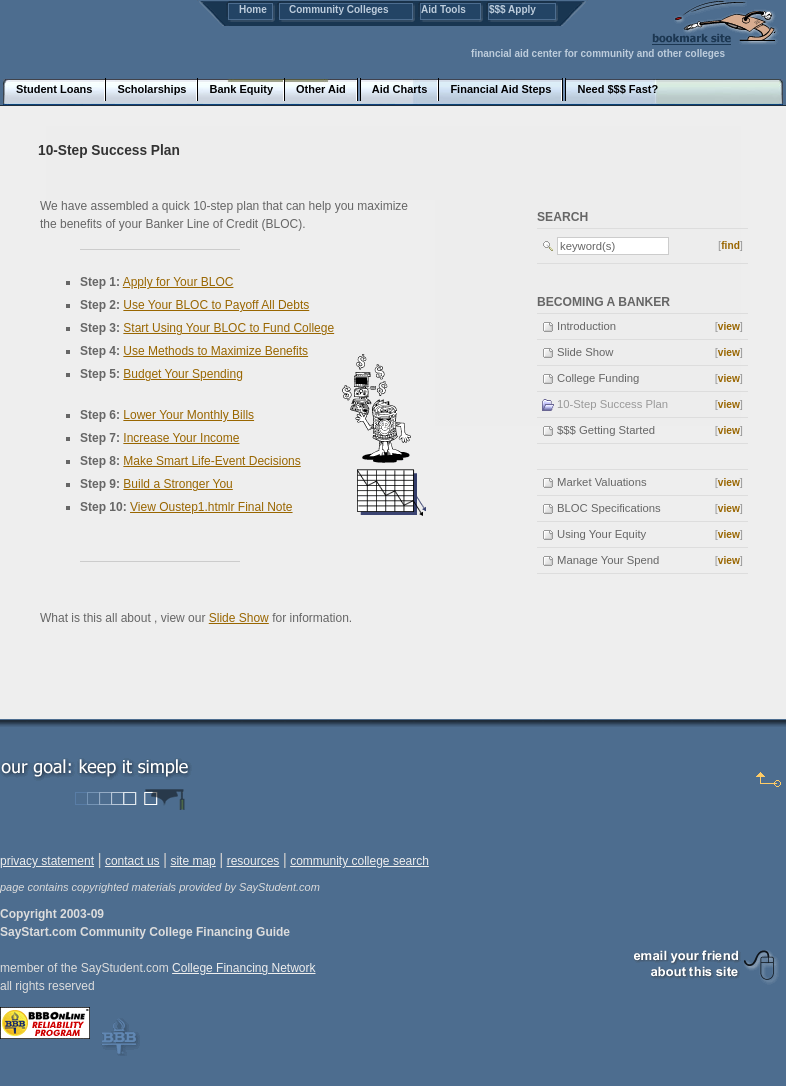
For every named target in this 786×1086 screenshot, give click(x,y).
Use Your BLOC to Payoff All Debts (216, 305)
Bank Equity (241, 89)
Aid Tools (443, 9)
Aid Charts (400, 89)
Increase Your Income (181, 438)
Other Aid (321, 89)
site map (192, 861)
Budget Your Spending (182, 374)
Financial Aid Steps (500, 89)
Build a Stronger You (177, 484)
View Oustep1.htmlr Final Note (211, 507)
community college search (359, 861)
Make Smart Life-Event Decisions (211, 461)
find (730, 245)
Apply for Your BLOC (178, 282)
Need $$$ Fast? (617, 89)
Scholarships (151, 89)
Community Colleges (338, 9)
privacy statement (47, 861)
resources (253, 861)
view (729, 326)
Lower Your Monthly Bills (188, 415)
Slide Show (239, 618)
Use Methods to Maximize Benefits (215, 351)
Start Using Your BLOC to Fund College (228, 328)
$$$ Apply (512, 9)
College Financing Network (243, 968)
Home (253, 9)
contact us (132, 861)
